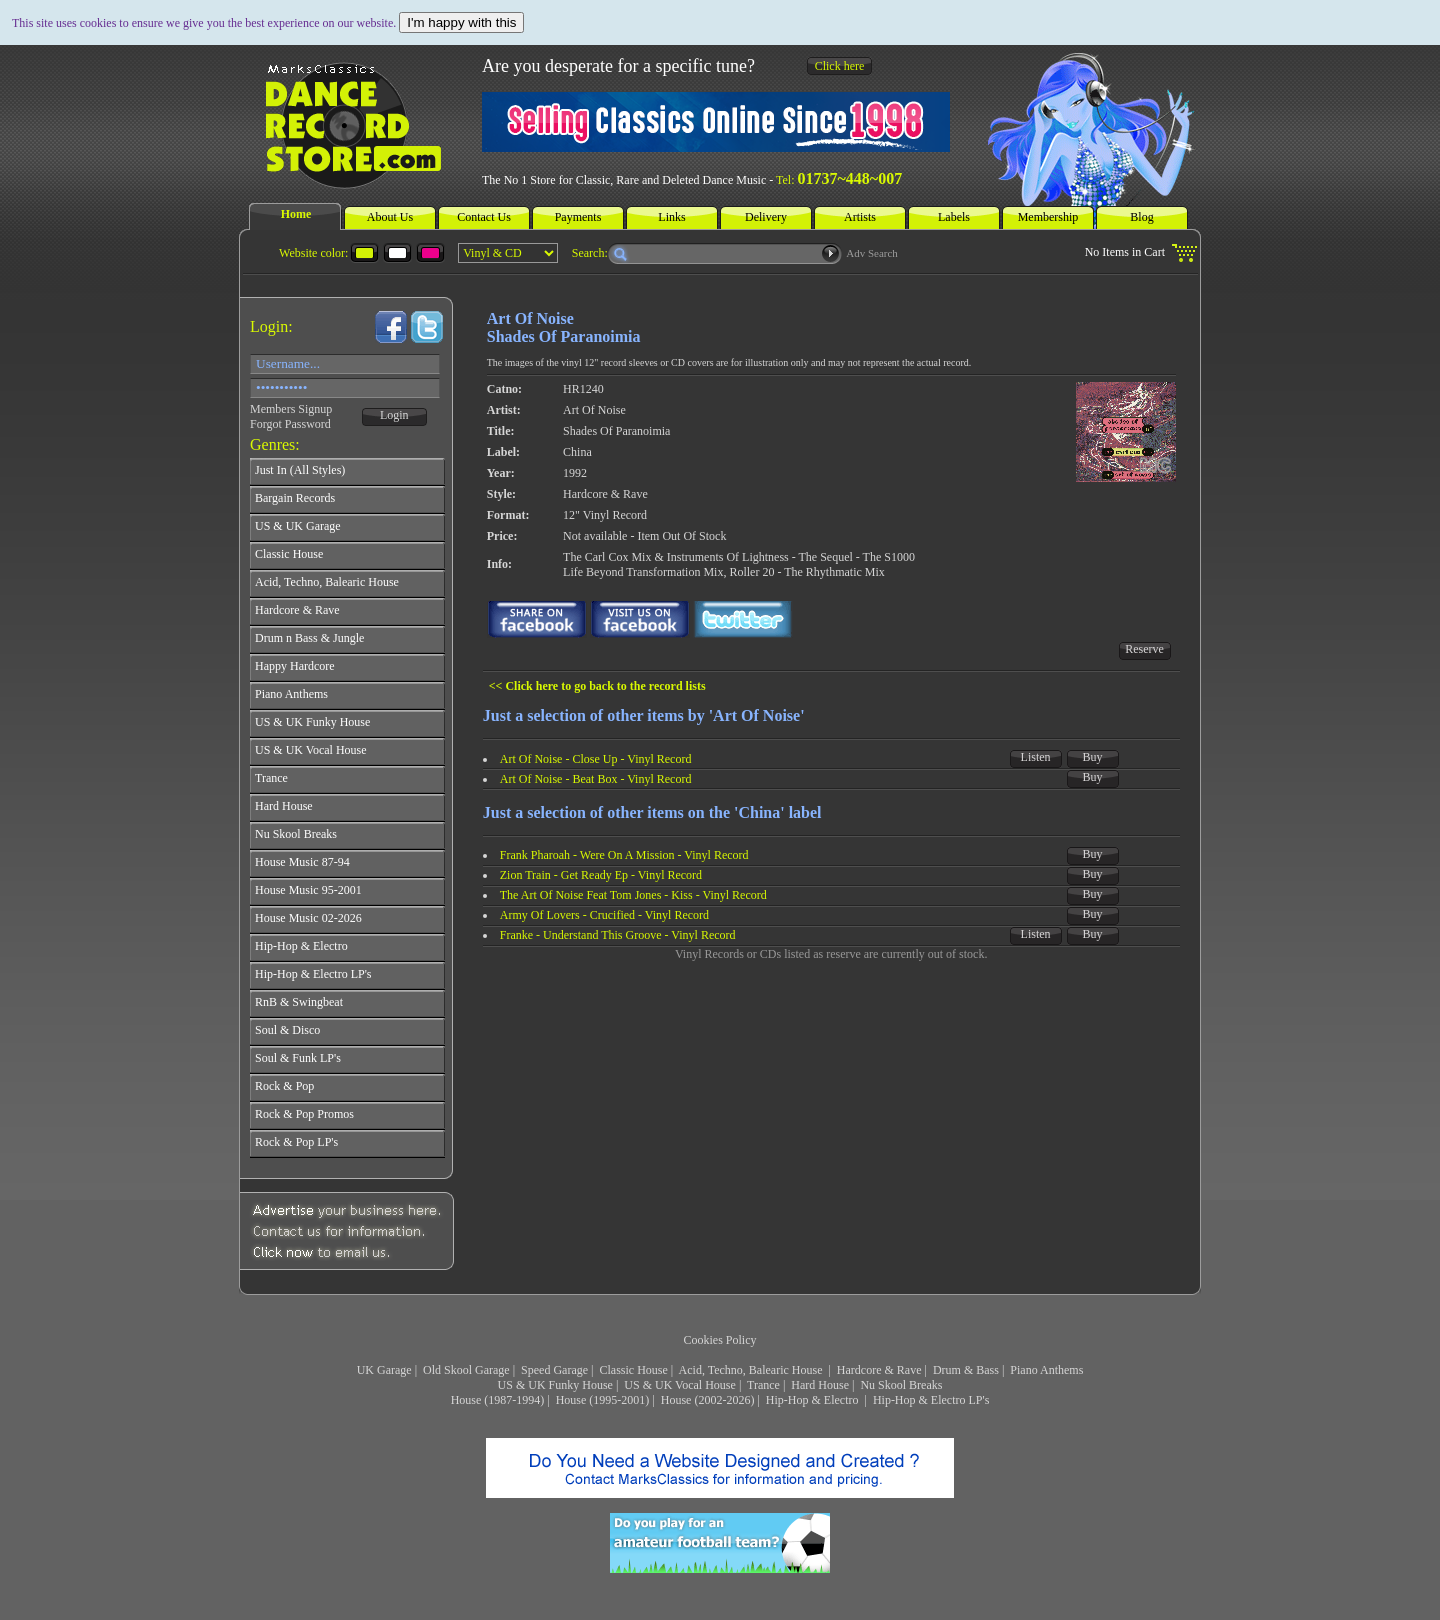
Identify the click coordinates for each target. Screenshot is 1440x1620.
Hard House (820, 1385)
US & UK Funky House (555, 1385)
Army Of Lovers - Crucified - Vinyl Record (604, 915)
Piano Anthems (1046, 1370)
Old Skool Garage (466, 1370)
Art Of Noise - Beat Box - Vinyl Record (596, 779)
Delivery (766, 217)
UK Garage (384, 1370)
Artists (860, 217)
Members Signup (291, 409)
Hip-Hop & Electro (814, 1400)
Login (394, 415)
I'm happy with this (461, 22)
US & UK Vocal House (680, 1385)
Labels (954, 217)
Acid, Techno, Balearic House (752, 1370)
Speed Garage (554, 1370)
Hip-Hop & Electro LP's (931, 1400)
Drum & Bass (966, 1370)
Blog (1141, 217)
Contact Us (484, 217)
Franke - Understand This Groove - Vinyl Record (618, 935)
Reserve (1144, 649)
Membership (1048, 217)
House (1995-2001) (603, 1400)
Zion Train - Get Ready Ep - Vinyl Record (601, 875)
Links (671, 217)
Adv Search (872, 253)
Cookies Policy (719, 1340)
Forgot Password (290, 424)
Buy (1093, 757)
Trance (763, 1385)
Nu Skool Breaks (901, 1385)
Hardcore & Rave (879, 1370)
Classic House (633, 1370)
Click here (840, 66)
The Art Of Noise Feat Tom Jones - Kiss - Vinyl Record (633, 895)
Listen (1036, 757)
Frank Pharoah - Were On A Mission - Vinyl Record (624, 855)
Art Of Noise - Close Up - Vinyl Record (596, 759)
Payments (578, 217)
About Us (390, 217)
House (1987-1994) (498, 1400)
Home (296, 214)
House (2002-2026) (708, 1400)
